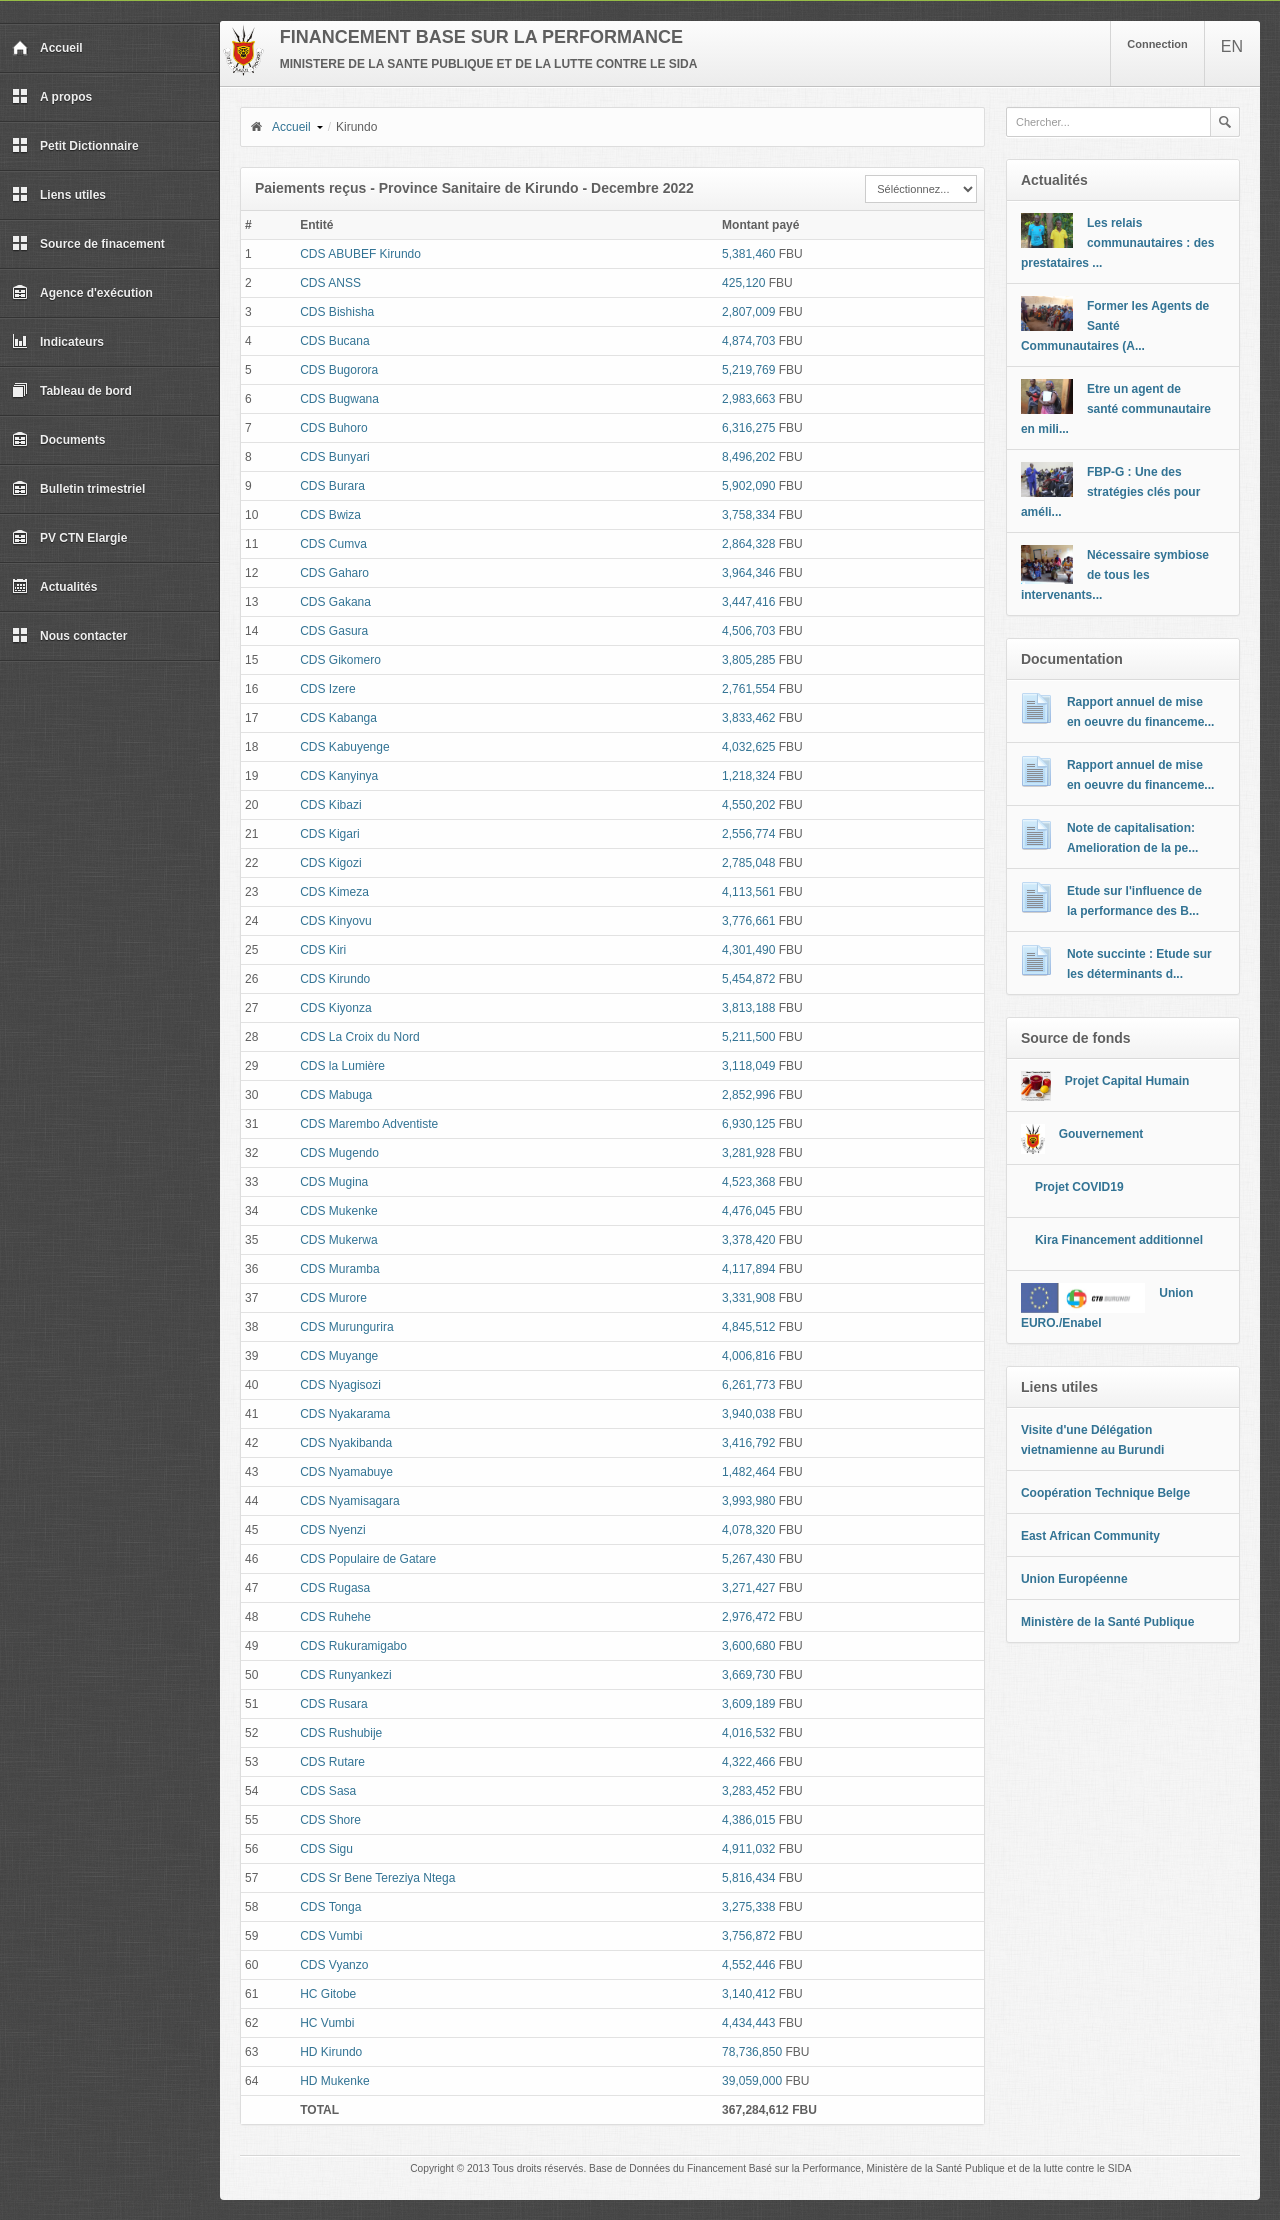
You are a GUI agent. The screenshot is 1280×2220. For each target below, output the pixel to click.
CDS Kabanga (338, 718)
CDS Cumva (333, 544)
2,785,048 (748, 863)
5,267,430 (748, 1559)
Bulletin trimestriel (78, 489)
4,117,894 (748, 1269)
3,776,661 (748, 921)
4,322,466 (748, 1762)
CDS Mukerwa (338, 1240)
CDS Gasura (334, 631)
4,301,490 (748, 950)
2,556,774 (748, 834)
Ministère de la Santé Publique (1107, 1622)
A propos (52, 97)
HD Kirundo (331, 2052)
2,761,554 (748, 689)
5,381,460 (748, 254)
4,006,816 (748, 1356)
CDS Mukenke (338, 1211)
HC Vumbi (327, 2023)
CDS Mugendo (339, 1153)
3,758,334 (748, 515)
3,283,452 (748, 1791)
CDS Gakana (335, 602)
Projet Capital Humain (1127, 1081)
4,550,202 (748, 805)
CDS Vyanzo (334, 1965)
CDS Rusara (333, 1704)
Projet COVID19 (1079, 1187)
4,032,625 (748, 747)
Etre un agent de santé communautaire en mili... (1116, 409)
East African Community (1090, 1536)
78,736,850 (752, 2052)
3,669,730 (748, 1675)
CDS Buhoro (333, 428)
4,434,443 (748, 2023)
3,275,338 (748, 1907)
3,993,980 (748, 1501)
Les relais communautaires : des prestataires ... (1117, 243)
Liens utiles (59, 195)
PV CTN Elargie (69, 538)
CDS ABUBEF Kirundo (360, 254)
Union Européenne (1074, 1579)
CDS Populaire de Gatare (368, 1559)
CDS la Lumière (342, 1066)
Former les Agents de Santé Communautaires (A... (1115, 326)
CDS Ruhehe (335, 1617)
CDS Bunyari (334, 457)
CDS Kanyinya (339, 776)
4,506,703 (748, 631)
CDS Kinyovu (335, 921)
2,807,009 (748, 312)
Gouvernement (1101, 1134)
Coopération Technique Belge (1105, 1493)
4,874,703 (748, 341)
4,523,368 (748, 1182)
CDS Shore (330, 1820)
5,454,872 (748, 979)
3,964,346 (748, 573)
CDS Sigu (326, 1849)
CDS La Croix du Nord (359, 1037)
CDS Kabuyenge (344, 747)
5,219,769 (748, 370)
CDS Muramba (339, 1269)
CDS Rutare (332, 1762)
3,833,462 (748, 718)
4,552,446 (748, 1965)
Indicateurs (58, 342)
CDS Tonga (330, 1907)
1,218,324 (748, 776)
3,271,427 (748, 1588)
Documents (58, 440)
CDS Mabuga (336, 1095)
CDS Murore (333, 1298)
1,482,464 (748, 1472)
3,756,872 (748, 1936)
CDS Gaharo (334, 573)
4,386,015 (748, 1820)
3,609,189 (748, 1704)
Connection (1157, 44)
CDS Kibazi (330, 805)
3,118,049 (748, 1066)
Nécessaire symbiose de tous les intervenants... (1115, 575)
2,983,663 (748, 399)
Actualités (54, 587)
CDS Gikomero (340, 660)
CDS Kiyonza (335, 1008)
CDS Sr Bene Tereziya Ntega (377, 1878)
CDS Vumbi (331, 1936)
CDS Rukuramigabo (353, 1646)
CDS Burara (332, 486)
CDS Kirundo (335, 979)
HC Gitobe (328, 1994)
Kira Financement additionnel (1119, 1240)
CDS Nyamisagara (349, 1501)
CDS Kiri (323, 950)
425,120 (743, 283)
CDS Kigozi (330, 863)
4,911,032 (748, 1849)
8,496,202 (748, 457)
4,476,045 (748, 1211)
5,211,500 (748, 1037)
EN (1232, 46)
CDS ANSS (330, 283)
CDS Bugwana (339, 399)
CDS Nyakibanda (346, 1443)
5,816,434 (748, 1878)
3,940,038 (748, 1414)
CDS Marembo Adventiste (369, 1124)
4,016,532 (748, 1733)
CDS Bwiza (330, 515)
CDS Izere (327, 689)
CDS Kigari (329, 834)
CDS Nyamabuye (346, 1472)
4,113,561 (748, 892)
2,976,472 (748, 1617)
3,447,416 (748, 602)
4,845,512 (748, 1327)
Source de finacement (88, 244)
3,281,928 (748, 1153)
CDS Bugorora (339, 370)
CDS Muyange (339, 1356)
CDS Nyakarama (345, 1414)
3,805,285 (748, 660)
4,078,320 (748, 1530)
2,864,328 (748, 544)
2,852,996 (748, 1095)
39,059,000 (752, 2081)
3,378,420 (748, 1240)
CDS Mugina (334, 1182)
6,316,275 (748, 428)
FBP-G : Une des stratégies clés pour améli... (1110, 492)
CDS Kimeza (334, 892)
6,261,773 (748, 1385)
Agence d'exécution (82, 293)
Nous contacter (69, 636)
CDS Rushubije (341, 1733)
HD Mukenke (334, 2081)
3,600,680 (748, 1646)
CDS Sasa (328, 1791)
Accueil (47, 48)
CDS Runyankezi (345, 1675)
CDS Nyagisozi (340, 1385)
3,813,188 (748, 1008)
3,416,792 (748, 1443)
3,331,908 (748, 1298)
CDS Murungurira (346, 1327)
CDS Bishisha (337, 312)
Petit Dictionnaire (75, 146)
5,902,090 (748, 486)
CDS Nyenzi (332, 1530)
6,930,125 (748, 1124)
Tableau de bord (72, 391)
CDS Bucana (334, 341)
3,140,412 (748, 1994)
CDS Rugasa (335, 1588)
